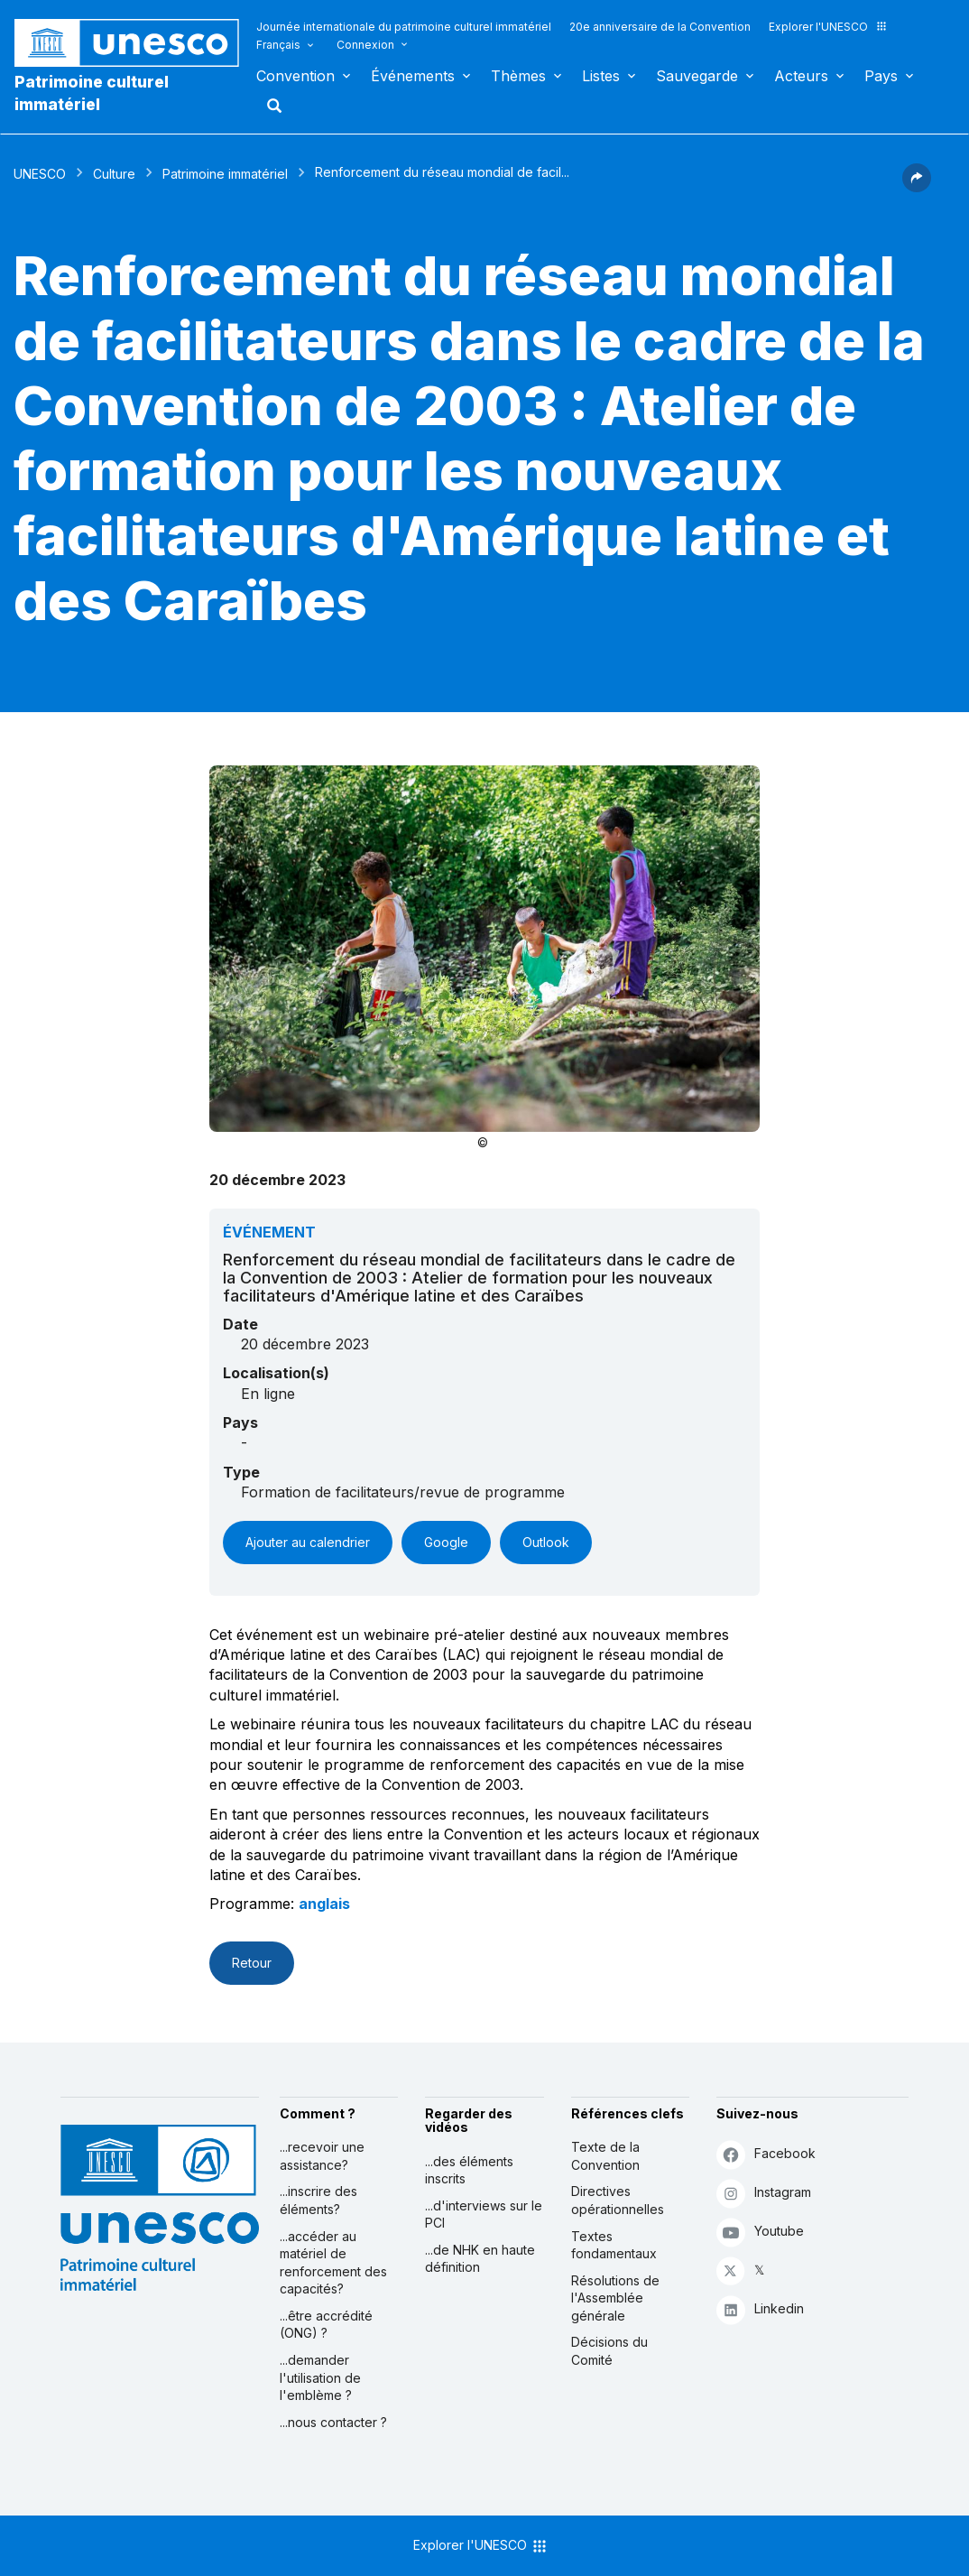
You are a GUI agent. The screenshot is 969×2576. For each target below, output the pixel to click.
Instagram (763, 2193)
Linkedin (760, 2309)
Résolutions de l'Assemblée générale (615, 2298)
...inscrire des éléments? (318, 2200)
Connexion (365, 44)
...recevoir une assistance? (322, 2156)
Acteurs (801, 76)
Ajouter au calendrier (307, 1542)
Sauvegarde (697, 76)
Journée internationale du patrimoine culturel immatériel (403, 26)
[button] (916, 187)
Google (446, 1542)
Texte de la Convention (605, 2156)
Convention (295, 76)
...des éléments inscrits (469, 2170)
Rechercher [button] (268, 106)
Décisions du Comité (609, 2351)
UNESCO (40, 173)
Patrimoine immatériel (225, 173)
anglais (324, 1904)
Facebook (766, 2154)
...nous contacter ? (333, 2422)
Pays (881, 76)
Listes (601, 76)
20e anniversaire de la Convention (660, 26)
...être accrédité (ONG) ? (326, 2324)
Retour (252, 1962)
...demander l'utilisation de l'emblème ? (320, 2377)
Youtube (760, 2232)
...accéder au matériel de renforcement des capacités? (333, 2263)
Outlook (545, 1542)
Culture (114, 173)
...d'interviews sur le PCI (483, 2214)
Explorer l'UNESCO (828, 26)
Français (278, 44)
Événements (413, 76)
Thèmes (518, 76)
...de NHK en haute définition (480, 2258)
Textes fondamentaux (614, 2245)
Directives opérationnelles (617, 2200)
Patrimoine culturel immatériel (91, 93)
